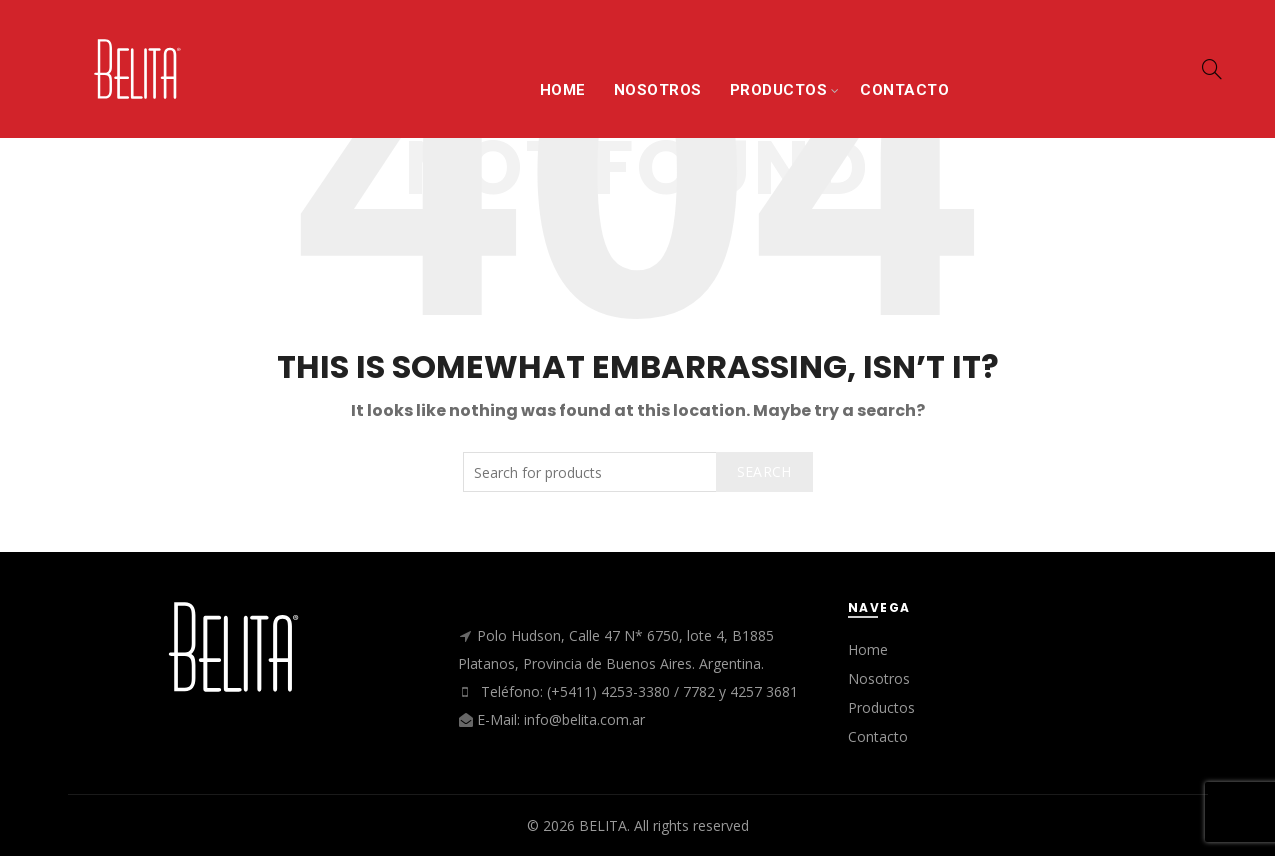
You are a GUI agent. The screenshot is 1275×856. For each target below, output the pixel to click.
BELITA (603, 825)
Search (764, 471)
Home (868, 649)
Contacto (878, 736)
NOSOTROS (658, 90)
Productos (881, 707)
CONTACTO (904, 90)
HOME (563, 90)
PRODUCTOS (779, 90)
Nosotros (879, 678)
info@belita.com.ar (584, 719)
